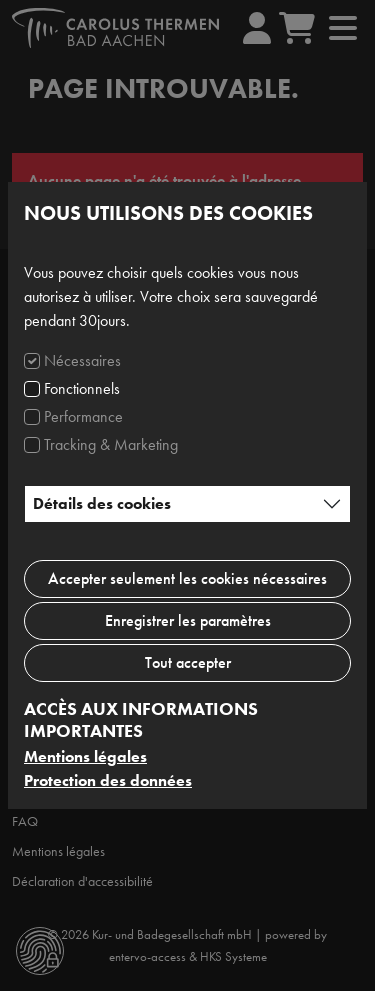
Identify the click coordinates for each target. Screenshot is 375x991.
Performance (83, 416)
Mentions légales (85, 756)
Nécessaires (82, 360)
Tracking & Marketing (111, 444)
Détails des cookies (102, 503)
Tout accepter (188, 662)
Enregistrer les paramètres (188, 620)
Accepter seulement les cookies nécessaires (187, 578)
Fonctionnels (82, 388)
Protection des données (108, 780)
